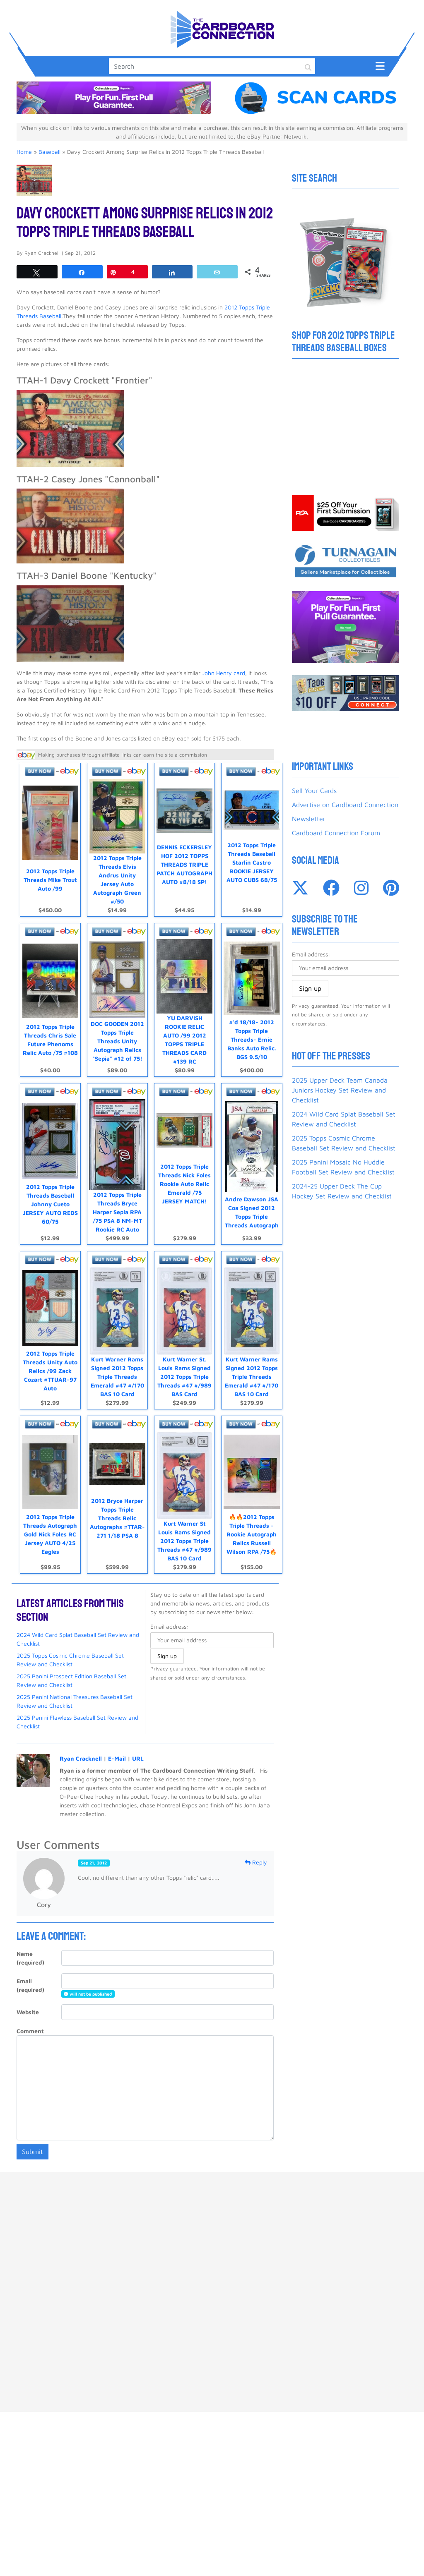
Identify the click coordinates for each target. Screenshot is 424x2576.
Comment (30, 2021)
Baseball (49, 151)
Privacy (264, 2204)
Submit (32, 2141)
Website (28, 2002)
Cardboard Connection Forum (336, 832)
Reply (256, 1852)
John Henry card (223, 672)
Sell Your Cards (314, 790)
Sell (110, 2204)
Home (24, 151)
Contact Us (211, 2204)
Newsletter (308, 818)
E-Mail (117, 1748)
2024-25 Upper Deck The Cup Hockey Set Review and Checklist (342, 1191)
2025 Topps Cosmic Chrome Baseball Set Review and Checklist (343, 1143)
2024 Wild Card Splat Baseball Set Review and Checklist (343, 1119)
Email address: (169, 1616)
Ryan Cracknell (81, 1748)
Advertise (154, 2204)
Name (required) (30, 1948)
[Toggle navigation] (380, 65)
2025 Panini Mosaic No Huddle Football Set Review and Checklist (343, 1167)
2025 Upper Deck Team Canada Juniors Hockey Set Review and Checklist (340, 1090)
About (309, 2204)
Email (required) (30, 1975)
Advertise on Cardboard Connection (345, 804)
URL (138, 1748)
